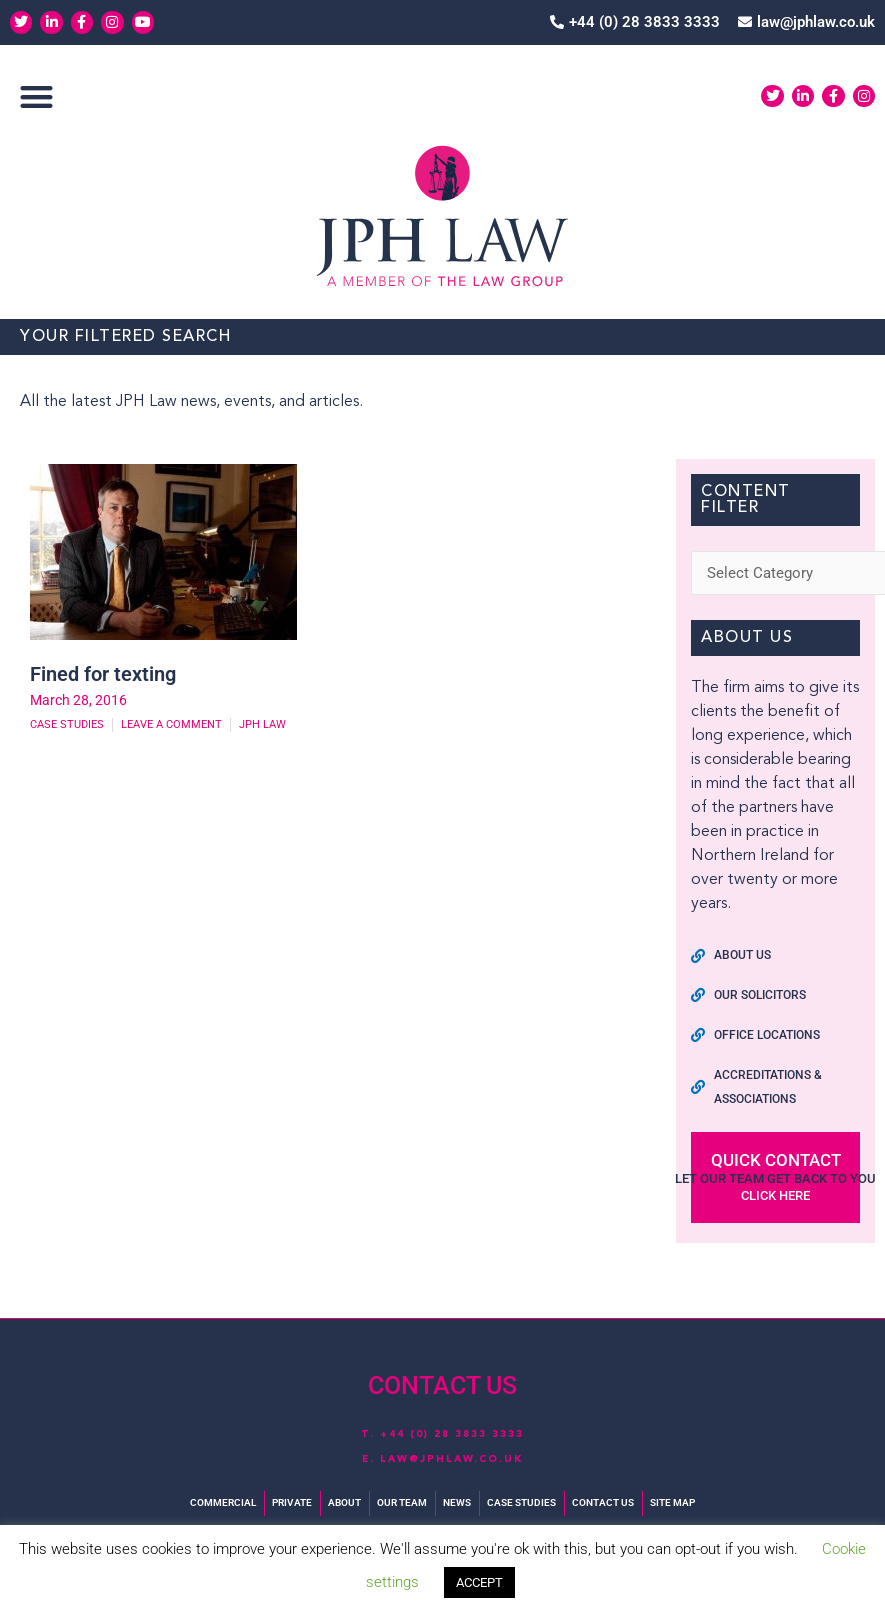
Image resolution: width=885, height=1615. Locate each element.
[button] (36, 96)
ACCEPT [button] (479, 1582)
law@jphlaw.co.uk (451, 1459)
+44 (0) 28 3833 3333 (452, 1434)
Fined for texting (103, 674)
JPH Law (262, 724)
